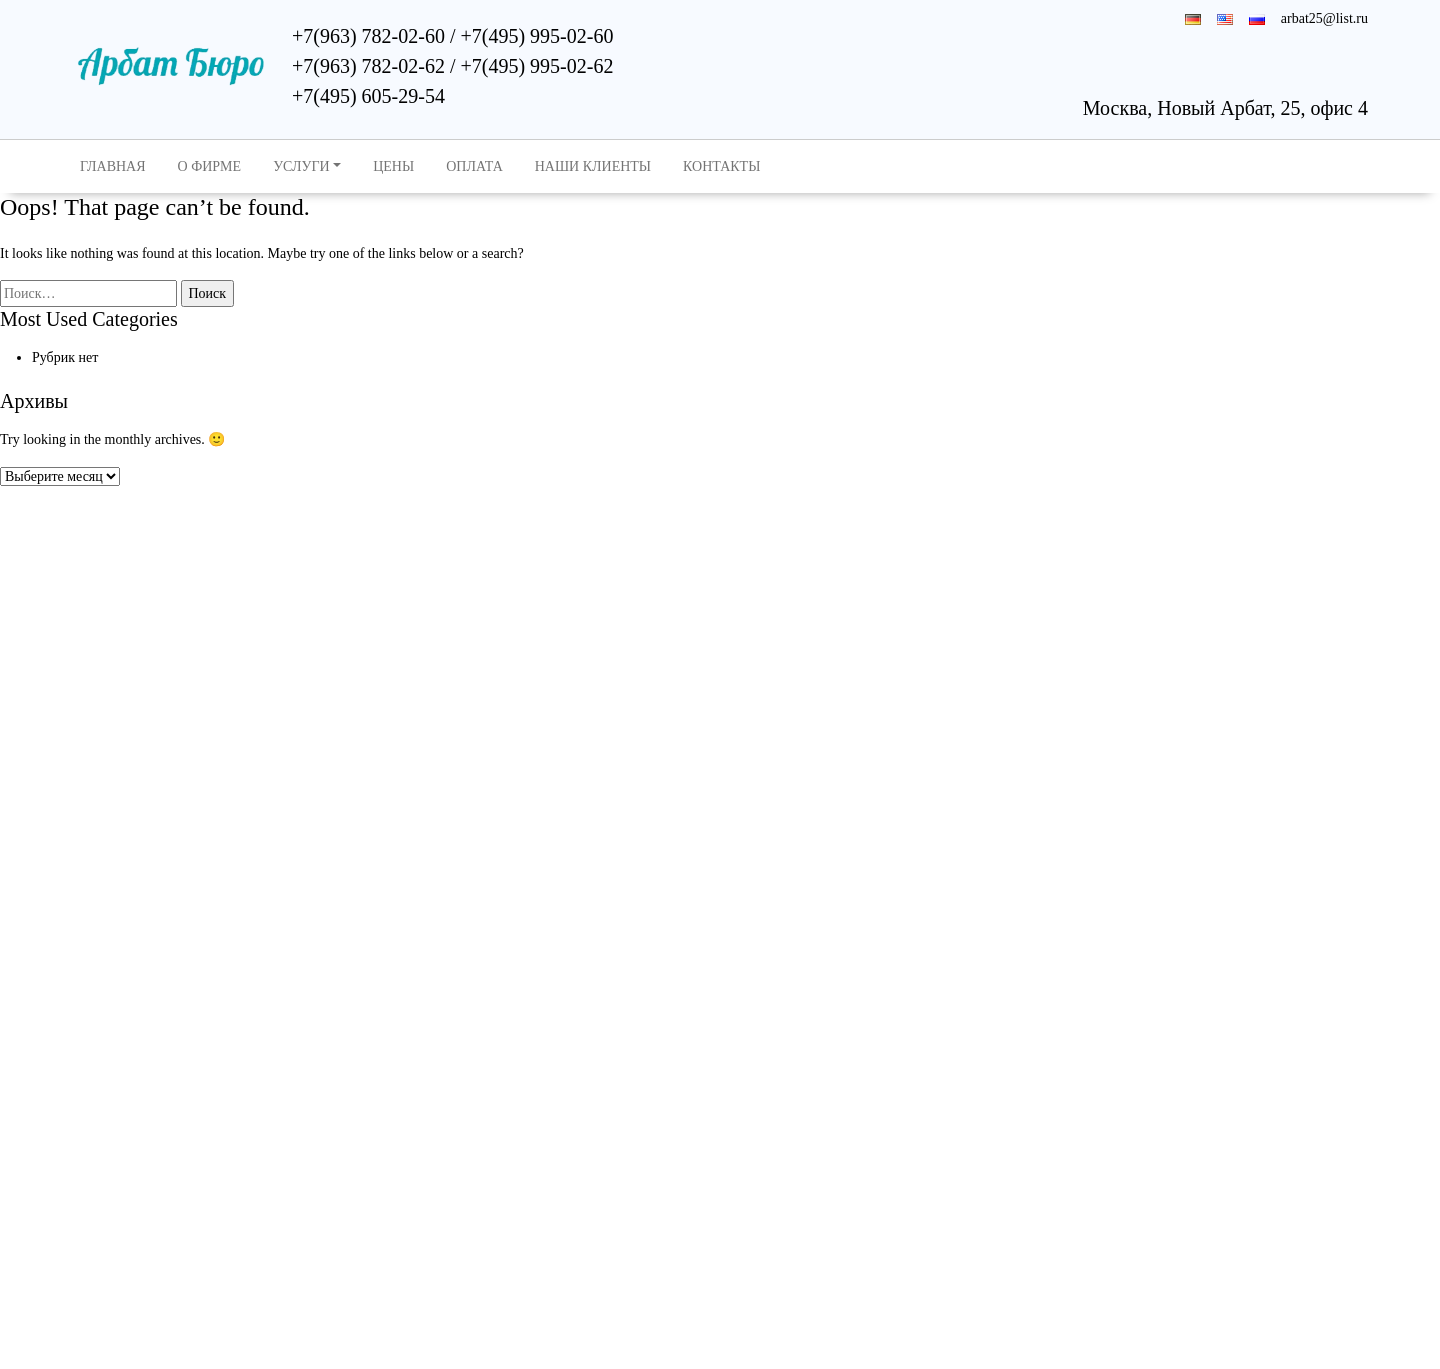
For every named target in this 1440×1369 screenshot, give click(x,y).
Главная (113, 166)
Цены (393, 166)
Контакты (721, 166)
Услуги (301, 166)
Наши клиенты (593, 166)
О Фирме (210, 166)
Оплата (474, 166)
